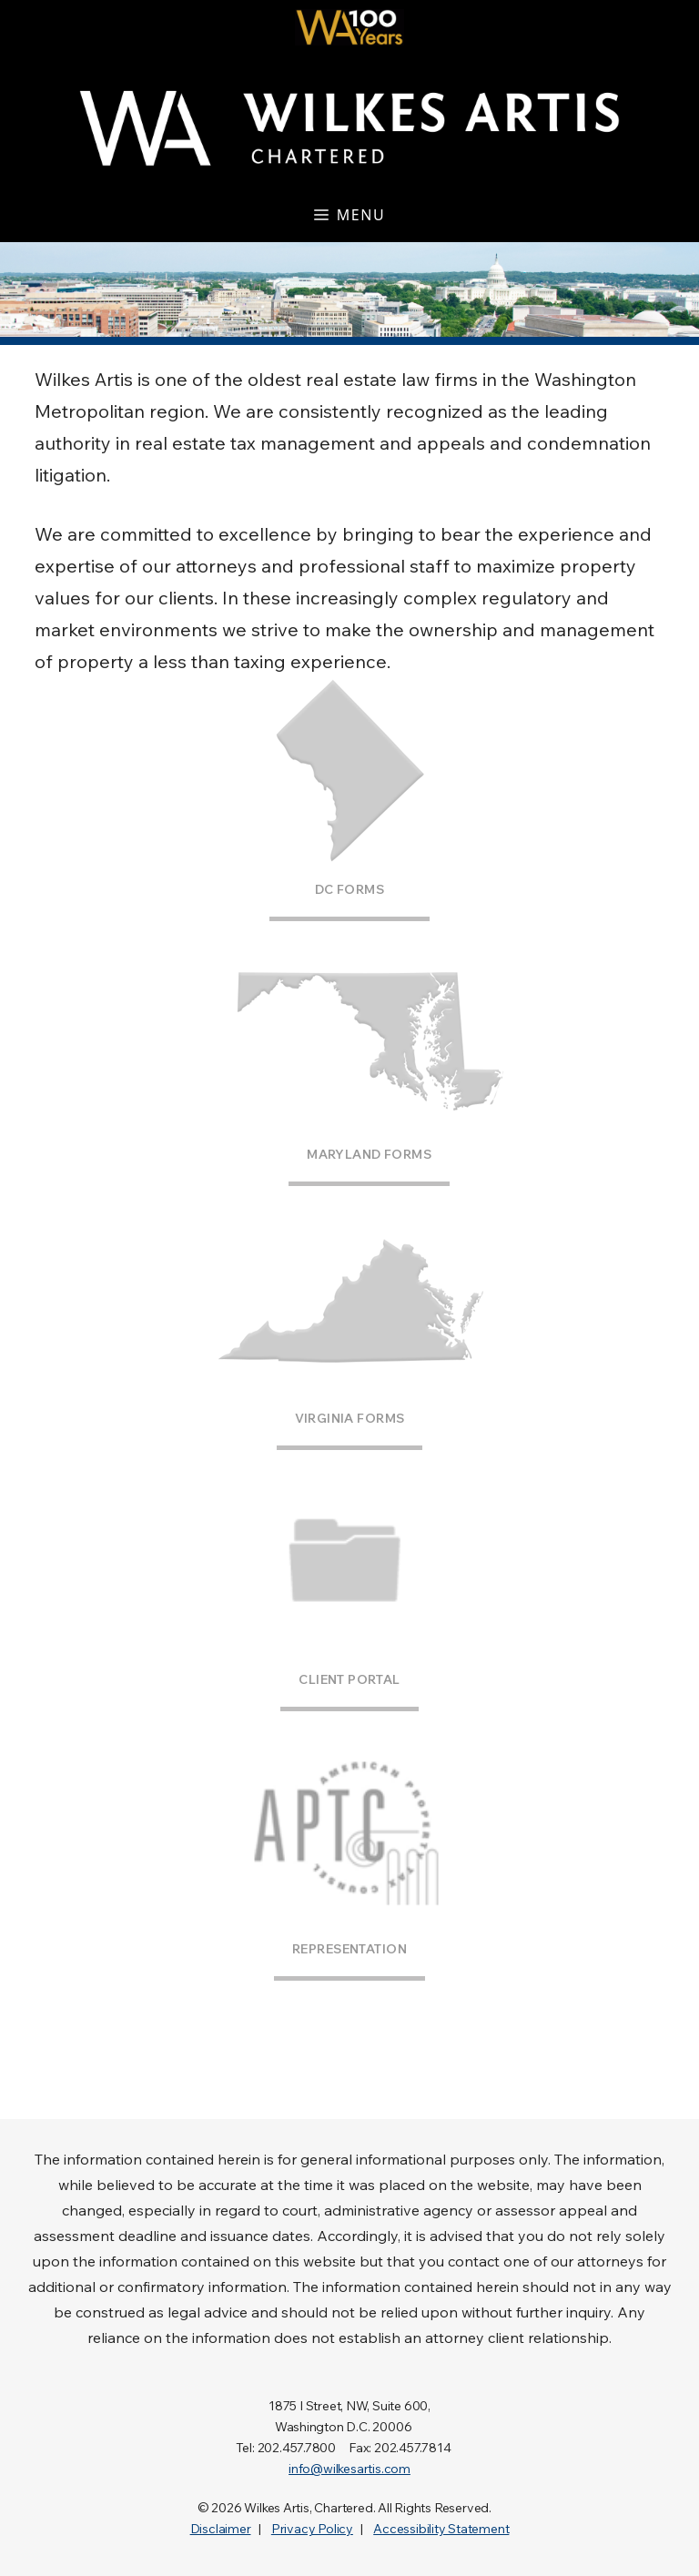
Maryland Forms (369, 1154)
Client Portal (349, 1679)
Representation (349, 1949)
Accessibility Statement (441, 2528)
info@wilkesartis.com (349, 2468)
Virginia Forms (350, 1418)
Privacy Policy (312, 2528)
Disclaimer (220, 2528)
